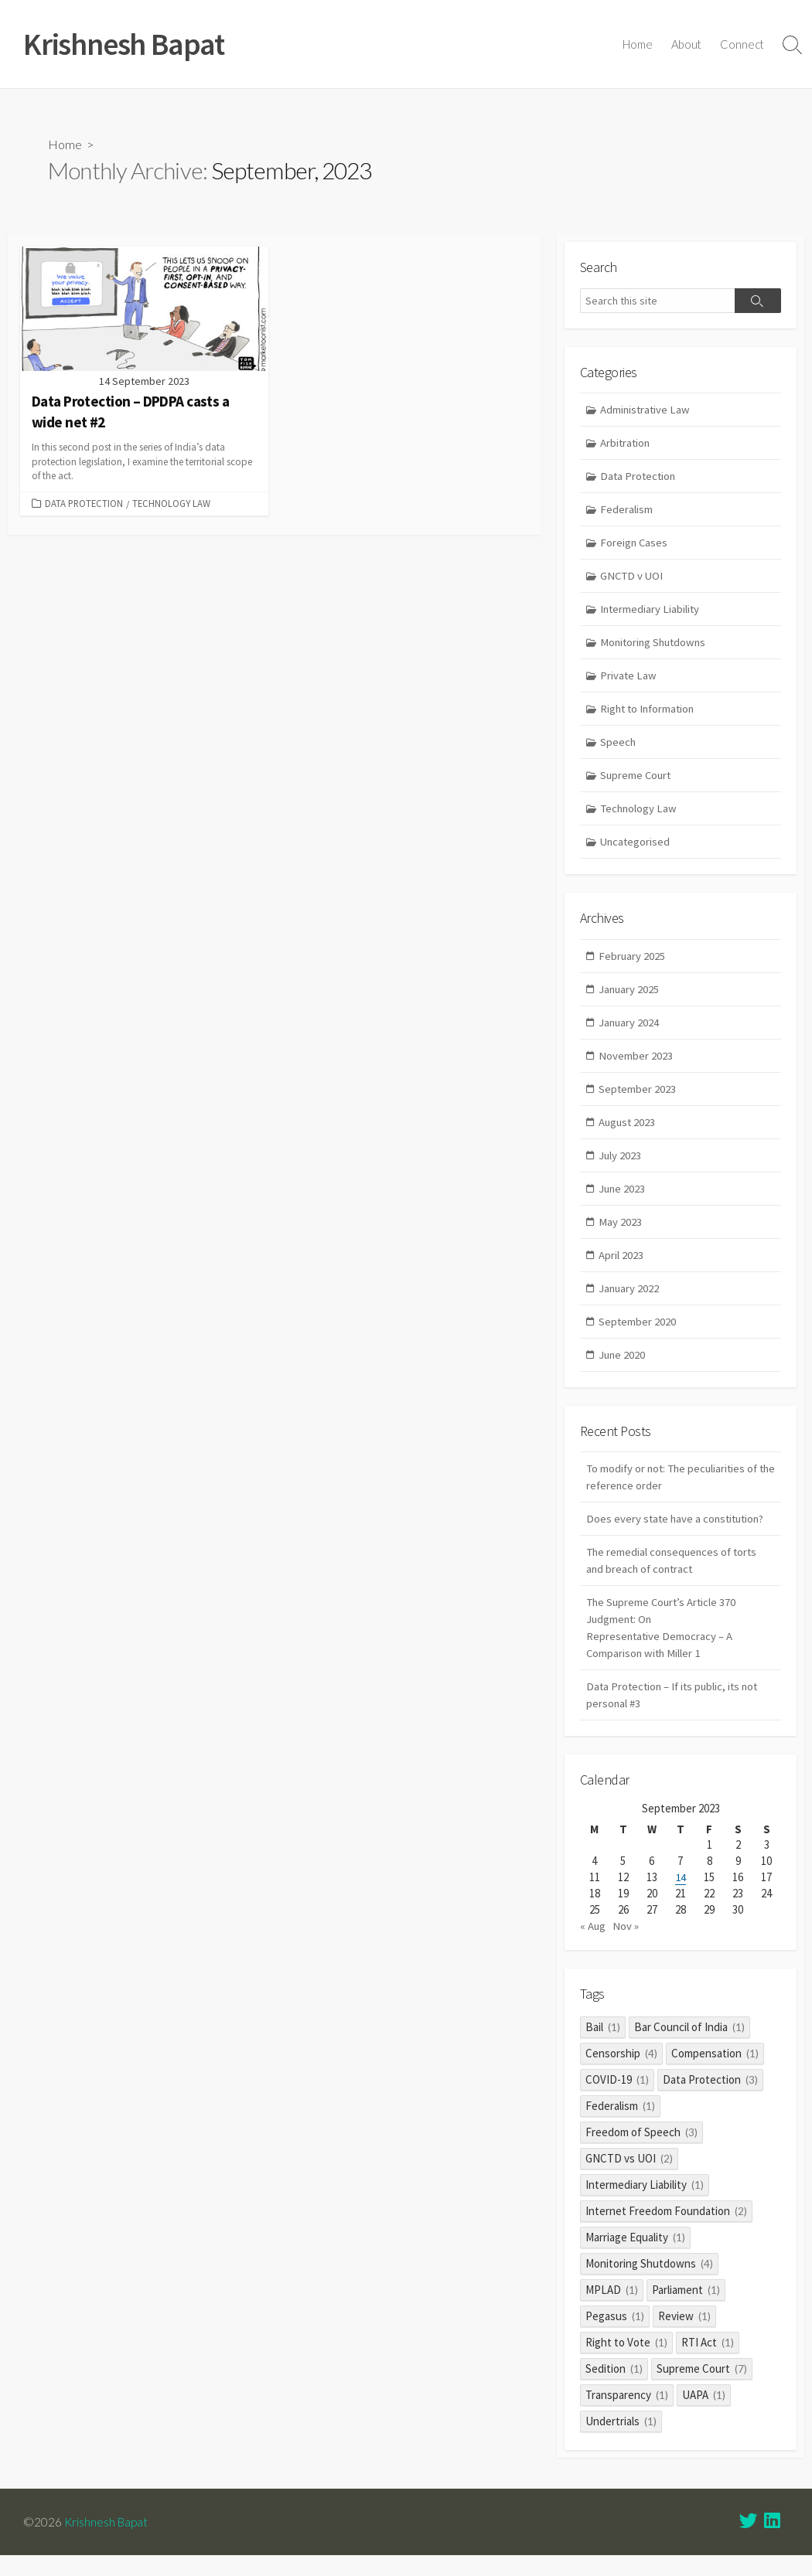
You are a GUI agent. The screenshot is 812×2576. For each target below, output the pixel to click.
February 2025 (633, 962)
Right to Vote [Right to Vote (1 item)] (626, 2362)
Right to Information (650, 713)
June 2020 (623, 1366)
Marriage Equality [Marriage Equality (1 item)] (635, 2257)
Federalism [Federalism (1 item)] (620, 2125)
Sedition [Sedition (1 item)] (614, 2388)
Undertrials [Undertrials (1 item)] (621, 2441)
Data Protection (84, 504)
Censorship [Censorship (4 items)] (621, 2073)
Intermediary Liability (651, 612)
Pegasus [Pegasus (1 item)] (614, 2336)
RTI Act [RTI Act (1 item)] (707, 2362)
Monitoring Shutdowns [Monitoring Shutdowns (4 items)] (649, 2283)
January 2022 (630, 1299)
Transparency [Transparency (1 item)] (626, 2415)
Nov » (626, 1945)
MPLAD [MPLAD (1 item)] (611, 2309)
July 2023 (621, 1165)
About (686, 45)
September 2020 (638, 1333)
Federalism (627, 512)
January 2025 (630, 996)
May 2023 (621, 1232)
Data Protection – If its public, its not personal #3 (675, 1712)
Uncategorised (637, 848)
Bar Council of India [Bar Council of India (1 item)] (689, 2047)
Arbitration (627, 444)
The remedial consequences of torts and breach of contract (674, 1575)
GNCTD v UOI (633, 579)
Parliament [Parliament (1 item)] (686, 2309)
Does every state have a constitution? (678, 1533)
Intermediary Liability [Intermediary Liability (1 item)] (644, 2204)
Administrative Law (647, 410)
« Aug (593, 1945)
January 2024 (630, 1030)
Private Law (629, 679)
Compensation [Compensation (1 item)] (715, 2073)
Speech (619, 747)
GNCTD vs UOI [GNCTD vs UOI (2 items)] (629, 2178)
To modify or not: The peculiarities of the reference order (675, 1490)
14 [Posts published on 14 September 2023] (680, 1897)
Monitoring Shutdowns (656, 646)
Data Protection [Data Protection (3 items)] (710, 2099)
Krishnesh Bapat (107, 2541)
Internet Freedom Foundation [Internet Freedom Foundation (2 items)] (666, 2231)
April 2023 (621, 1265)
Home (638, 45)
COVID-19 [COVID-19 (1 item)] (617, 2099)
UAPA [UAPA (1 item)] (703, 2415)
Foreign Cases (635, 545)
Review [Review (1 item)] (684, 2336)
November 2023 (636, 1064)
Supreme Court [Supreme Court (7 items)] (702, 2388)
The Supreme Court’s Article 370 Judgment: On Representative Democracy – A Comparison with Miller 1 (663, 1643)
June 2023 (623, 1198)
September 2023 (638, 1098)
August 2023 (628, 1131)
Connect (742, 45)
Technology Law (171, 504)
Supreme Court (637, 781)
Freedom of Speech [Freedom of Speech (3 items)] (641, 2152)
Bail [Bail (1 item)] (602, 2047)
